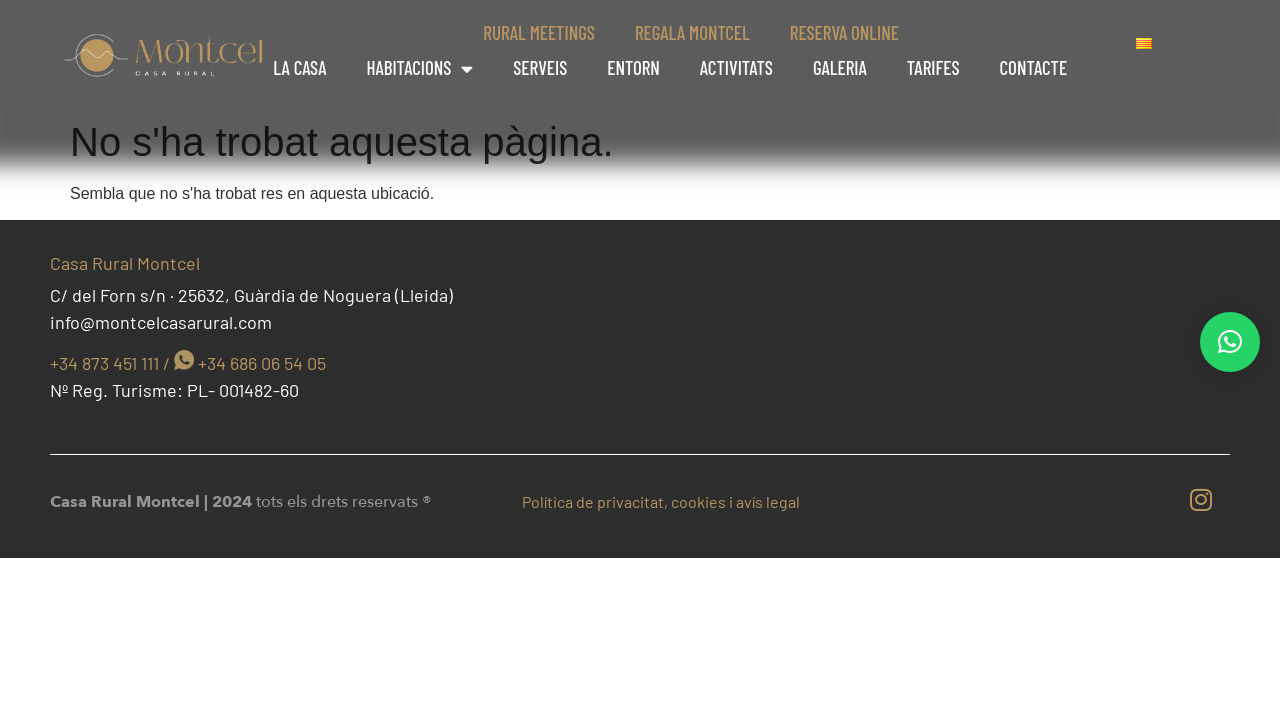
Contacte (1034, 67)
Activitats (736, 67)
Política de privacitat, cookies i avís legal (661, 501)
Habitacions (419, 68)
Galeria (840, 67)
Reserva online (844, 32)
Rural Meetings (539, 32)
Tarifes (933, 67)
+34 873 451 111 (104, 363)
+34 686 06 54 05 (262, 363)
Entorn (633, 67)
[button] (1230, 342)
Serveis (540, 67)
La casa (299, 67)
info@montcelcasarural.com (161, 322)
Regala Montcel (692, 32)
